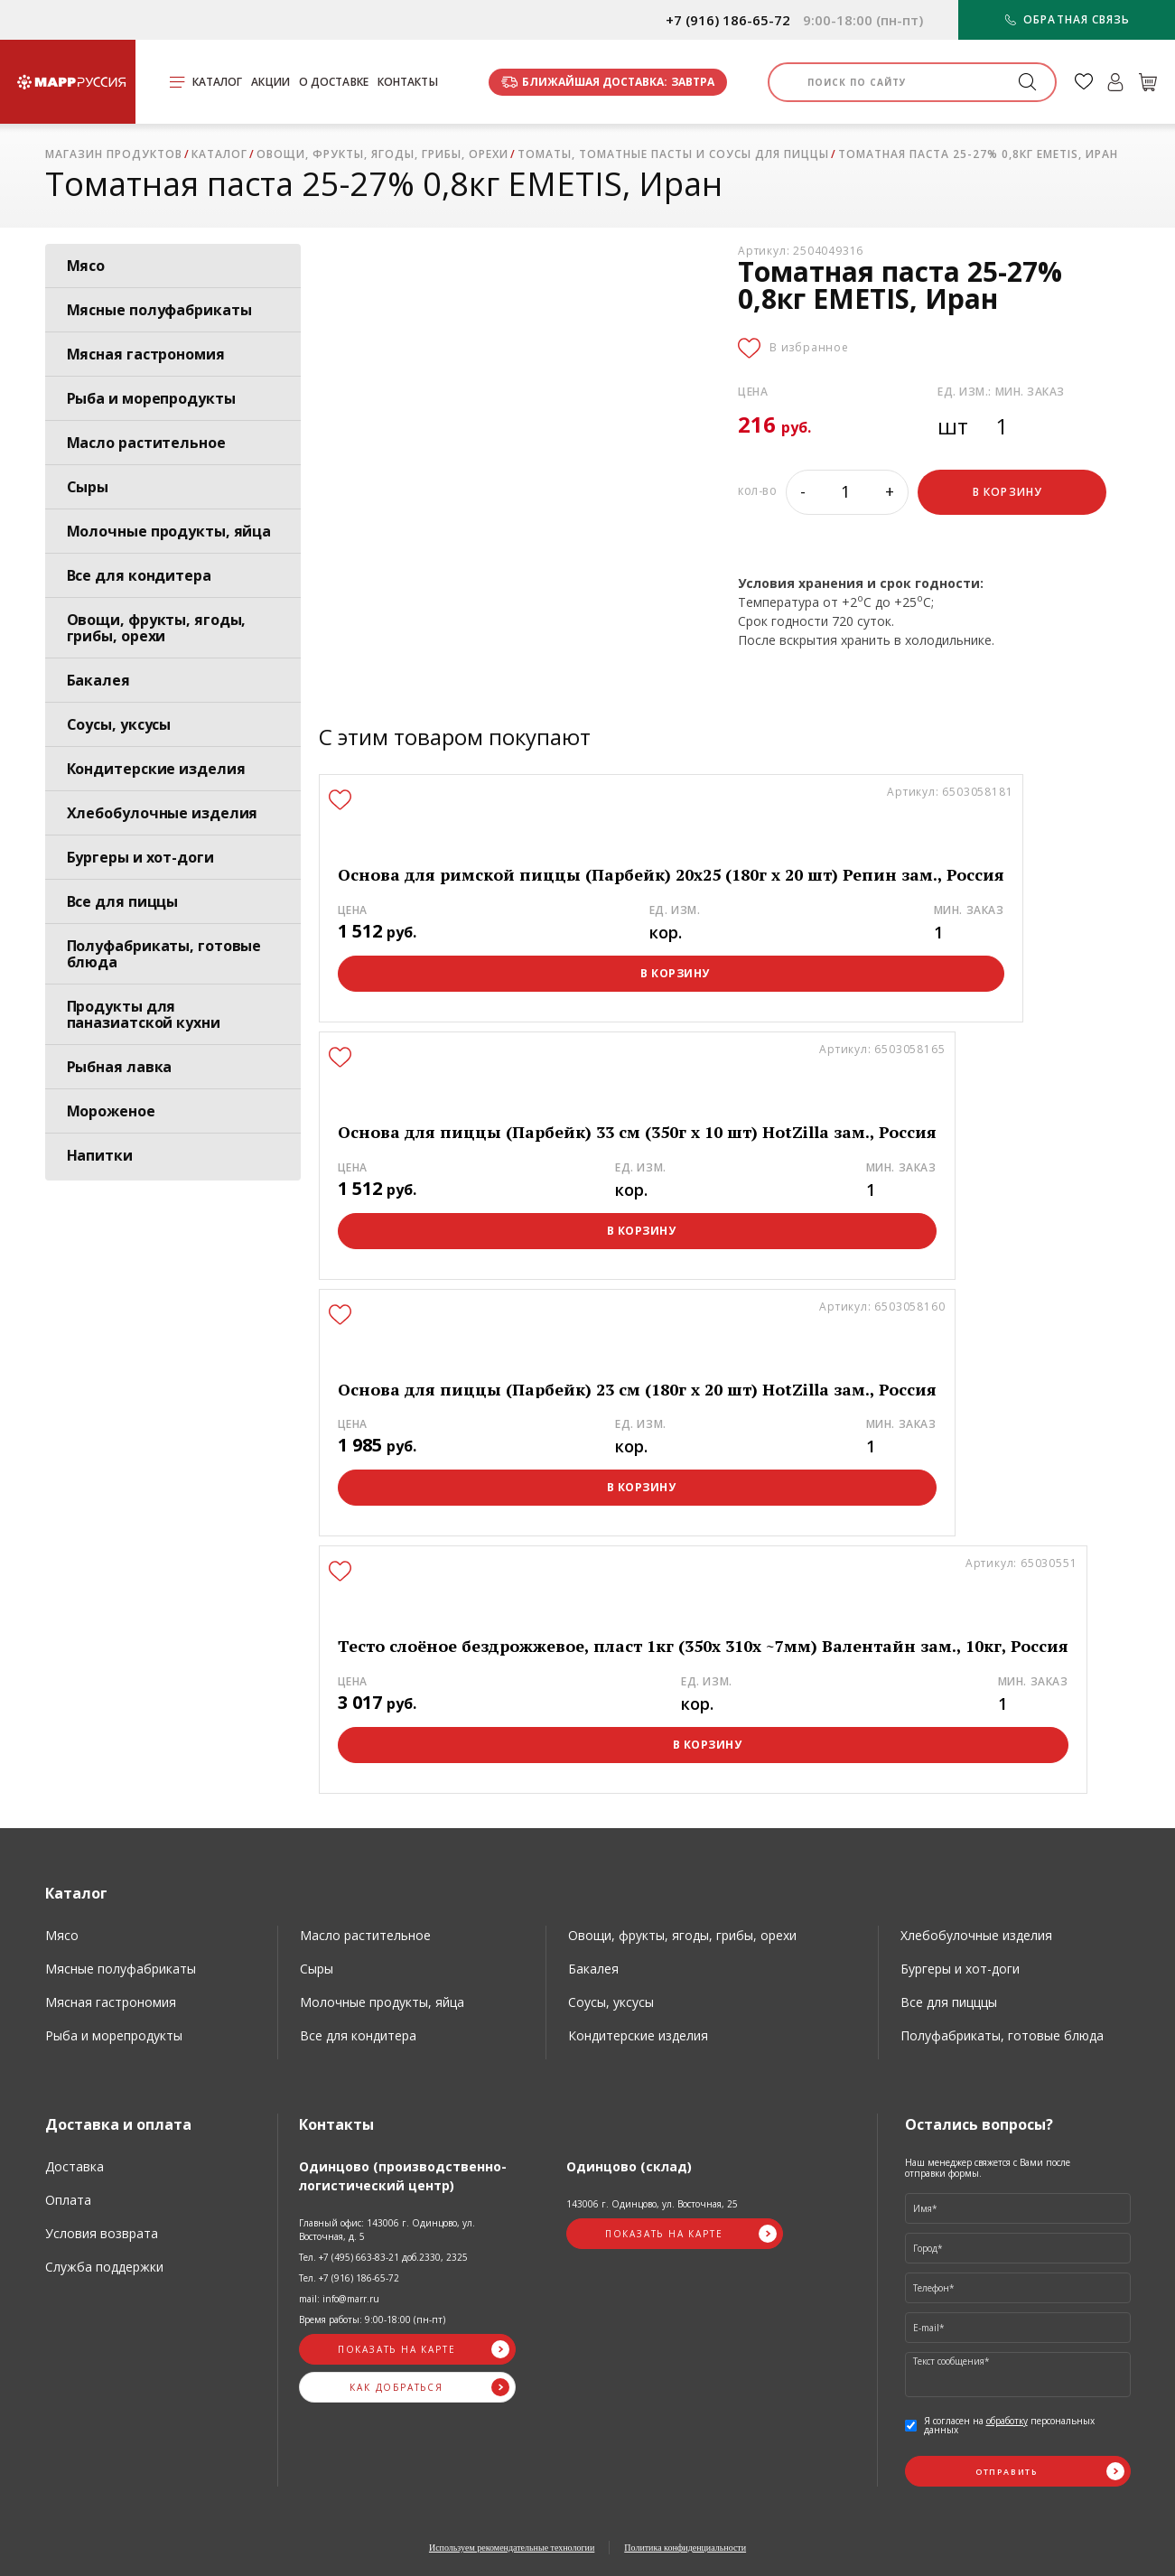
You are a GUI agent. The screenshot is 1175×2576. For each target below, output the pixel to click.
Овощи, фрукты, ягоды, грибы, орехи (157, 628)
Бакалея (98, 680)
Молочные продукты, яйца (169, 531)
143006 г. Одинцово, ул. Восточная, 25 (652, 2204)
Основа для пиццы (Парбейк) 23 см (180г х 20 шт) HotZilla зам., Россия (637, 1389)
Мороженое (111, 1111)
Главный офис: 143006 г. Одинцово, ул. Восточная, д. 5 (387, 2230)
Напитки (100, 1155)
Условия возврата (101, 2233)
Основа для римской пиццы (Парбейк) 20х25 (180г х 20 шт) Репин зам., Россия (671, 874)
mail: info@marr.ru (339, 2298)
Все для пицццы (948, 2002)
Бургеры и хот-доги (140, 857)
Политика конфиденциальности (685, 2548)
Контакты (408, 82)
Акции (270, 82)
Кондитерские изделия (156, 769)
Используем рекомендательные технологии (511, 2548)
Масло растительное (146, 443)
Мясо (86, 265)
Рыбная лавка (120, 1067)
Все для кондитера (139, 575)
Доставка (74, 2166)
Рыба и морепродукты (151, 398)
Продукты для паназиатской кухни (143, 1014)
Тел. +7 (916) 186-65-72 (349, 2278)
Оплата (68, 2199)
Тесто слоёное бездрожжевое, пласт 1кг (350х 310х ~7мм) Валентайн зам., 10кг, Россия (703, 1646)
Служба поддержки (104, 2266)
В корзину (675, 973)
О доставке (333, 82)
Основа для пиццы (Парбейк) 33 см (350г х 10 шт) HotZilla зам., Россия (637, 1132)
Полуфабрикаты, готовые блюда (164, 954)
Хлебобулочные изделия (162, 813)
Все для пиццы (123, 901)
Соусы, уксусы (119, 724)
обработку (1007, 2420)
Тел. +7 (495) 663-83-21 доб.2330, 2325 (383, 2257)
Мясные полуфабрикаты (159, 310)
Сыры (88, 487)
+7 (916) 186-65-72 (728, 20)
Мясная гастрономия (146, 354)
